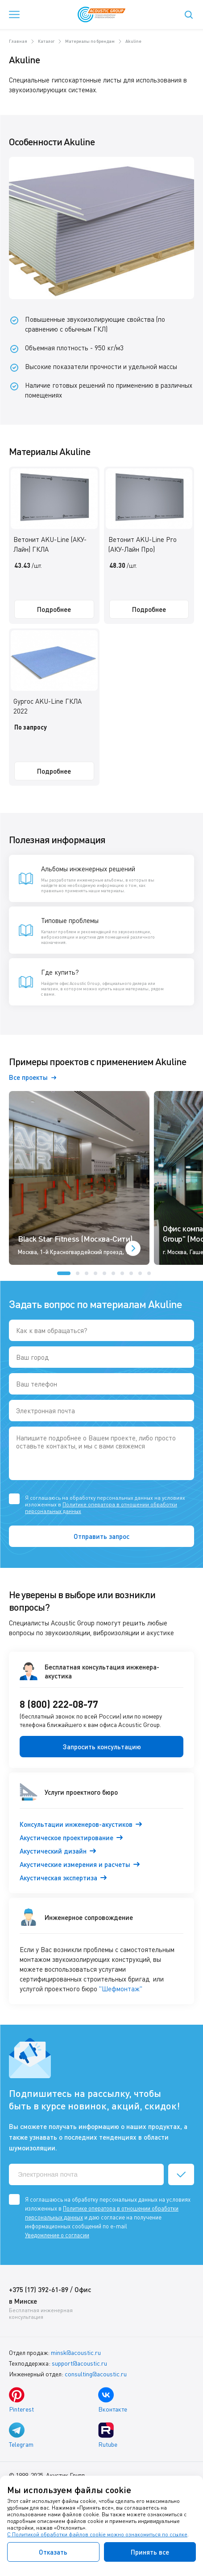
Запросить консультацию (101, 1747)
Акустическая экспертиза (58, 1878)
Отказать (53, 2552)
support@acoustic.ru (79, 2363)
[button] (63, 1273)
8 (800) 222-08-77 (59, 1704)
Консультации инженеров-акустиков (76, 1824)
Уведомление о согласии (57, 2235)
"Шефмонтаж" (120, 1989)
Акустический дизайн (53, 1851)
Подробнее (54, 609)
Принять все (150, 2552)
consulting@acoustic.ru (96, 2374)
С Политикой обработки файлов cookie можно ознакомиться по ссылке (97, 2534)
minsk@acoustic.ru (76, 2352)
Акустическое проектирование (66, 1838)
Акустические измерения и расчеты (75, 1864)
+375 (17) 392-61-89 (38, 2289)
